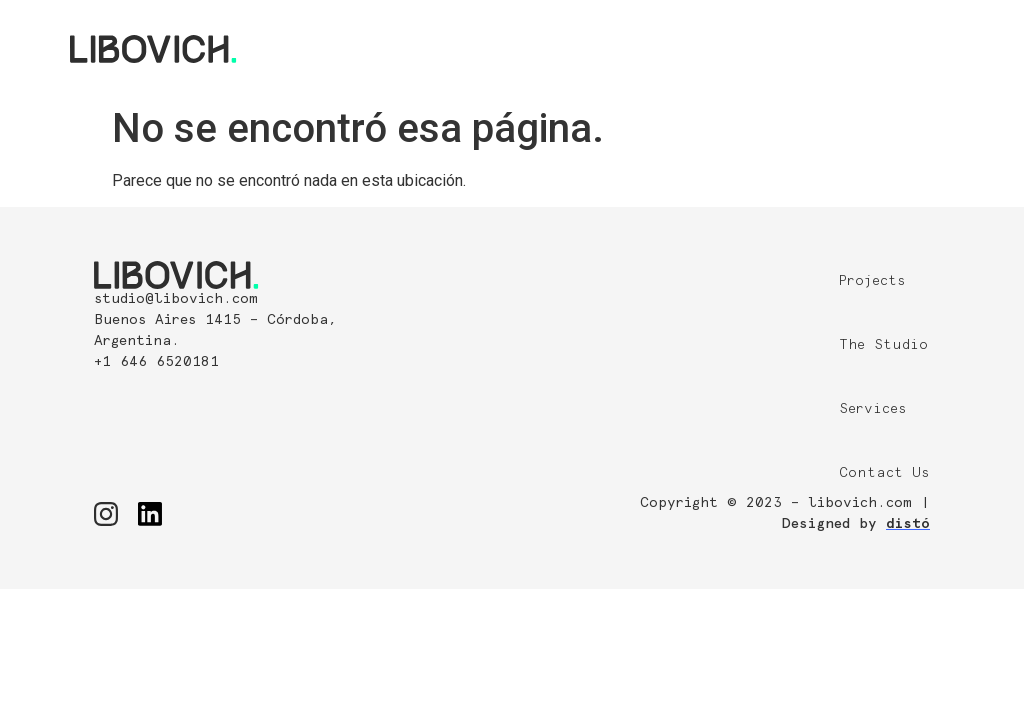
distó (908, 524)
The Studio (883, 345)
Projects (872, 281)
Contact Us (884, 473)
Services (873, 409)
